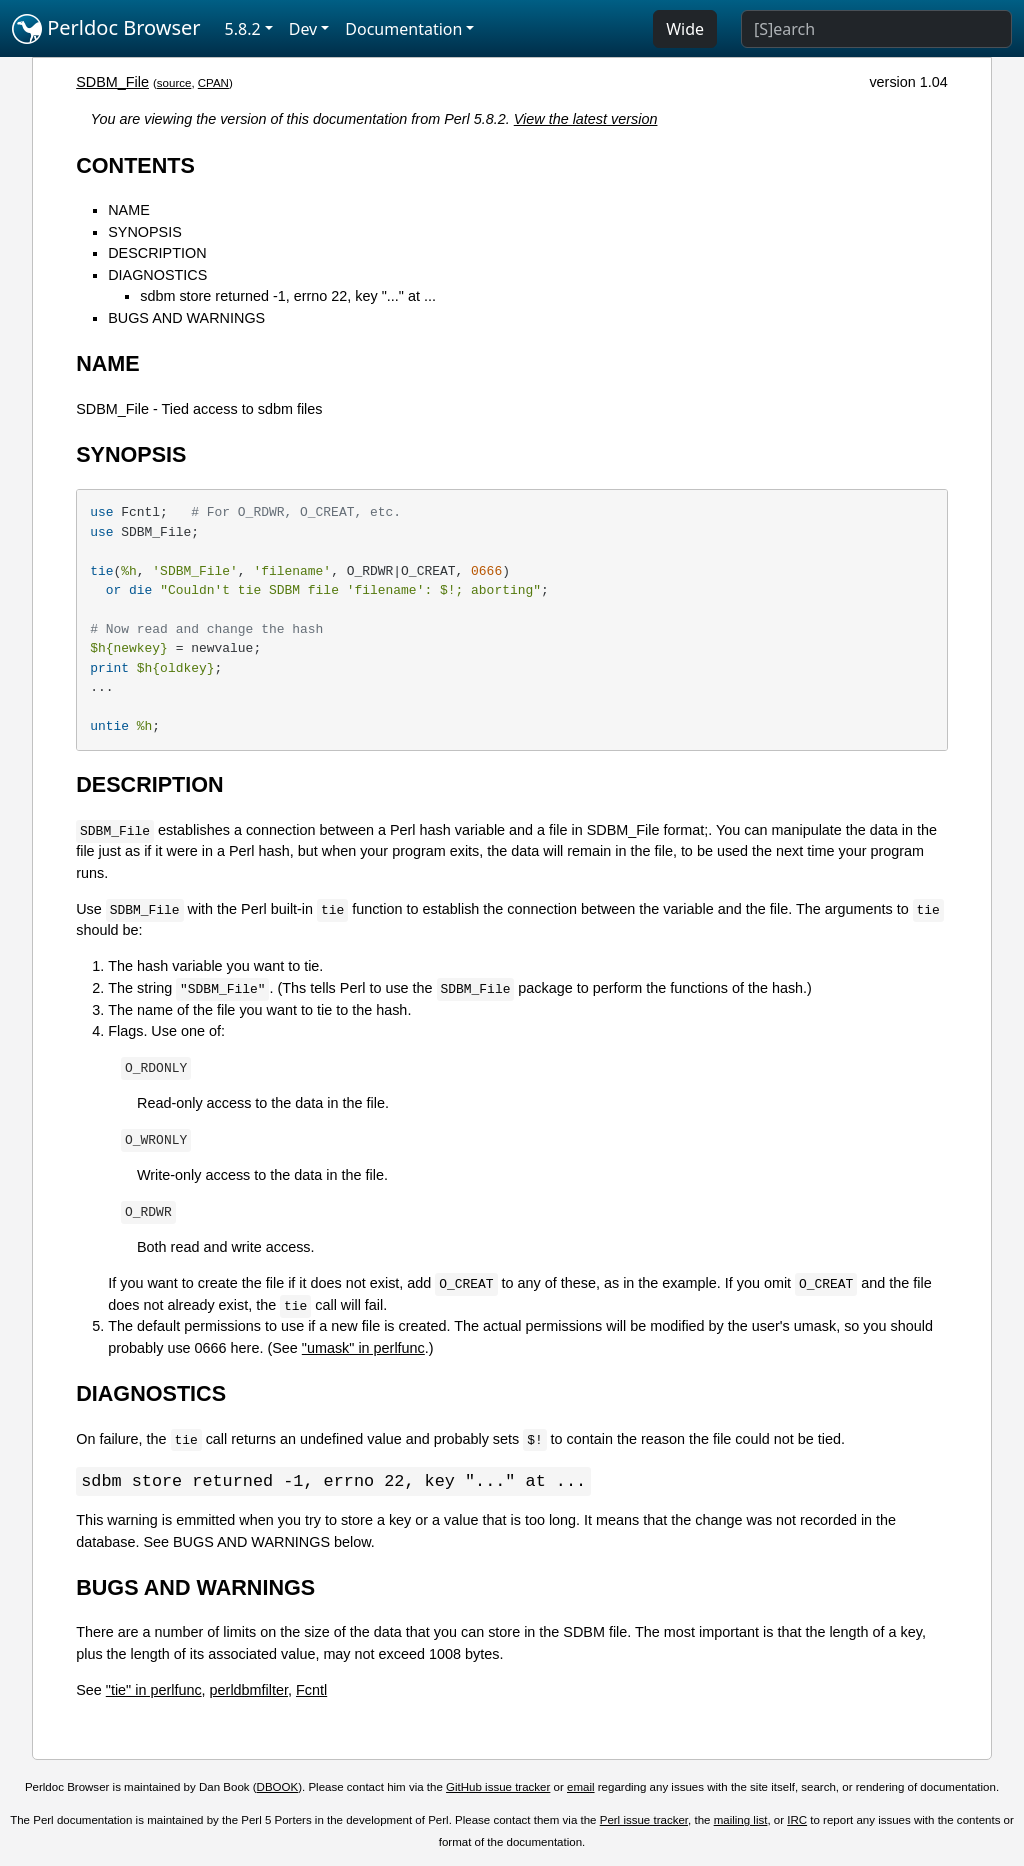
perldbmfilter (249, 1691)
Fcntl (311, 1691)
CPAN (213, 83)
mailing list (741, 1821)
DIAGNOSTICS (157, 275)
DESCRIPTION (157, 253)
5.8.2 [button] (243, 29)
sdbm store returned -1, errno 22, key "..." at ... (288, 296)
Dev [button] (303, 29)
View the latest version (586, 119)
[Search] (876, 29)
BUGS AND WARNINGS (186, 318)
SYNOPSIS (145, 232)
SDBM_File (112, 82)
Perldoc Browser (106, 29)
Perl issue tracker (644, 1821)
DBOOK (278, 1788)
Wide (685, 29)
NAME (129, 210)
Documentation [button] (403, 29)
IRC (797, 1821)
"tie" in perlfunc (154, 1691)
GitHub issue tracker (498, 1788)
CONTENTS (135, 165)
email (581, 1788)
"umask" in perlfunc (363, 1348)
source (174, 83)
